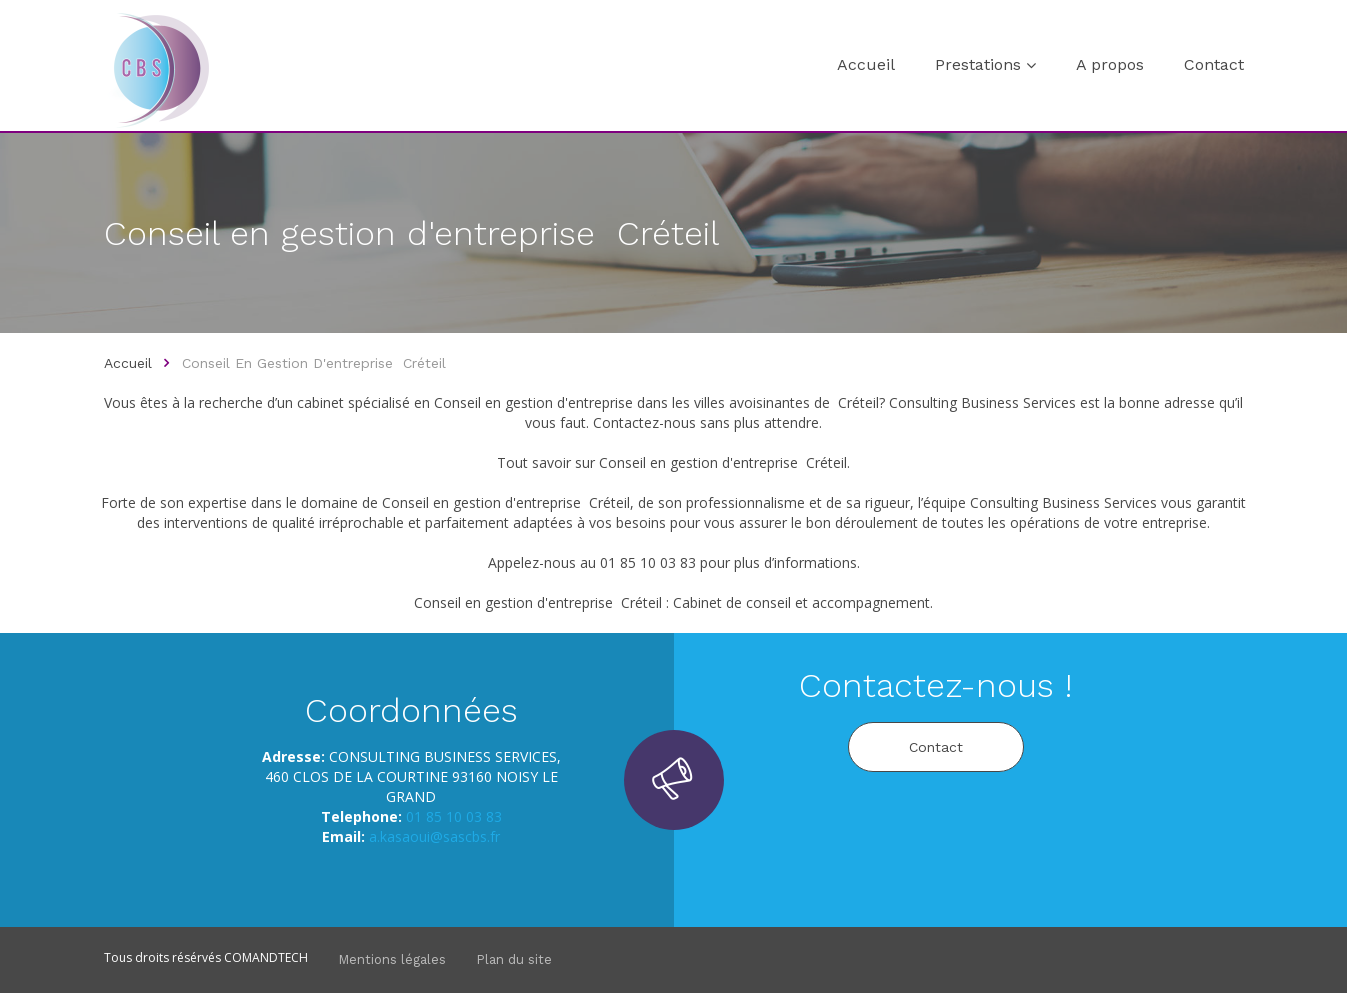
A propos (1110, 64)
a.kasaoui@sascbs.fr (434, 836)
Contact (1214, 64)
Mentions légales (392, 959)
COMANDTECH (266, 957)
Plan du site (514, 959)
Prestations (978, 64)
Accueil (866, 64)
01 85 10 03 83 (454, 816)
